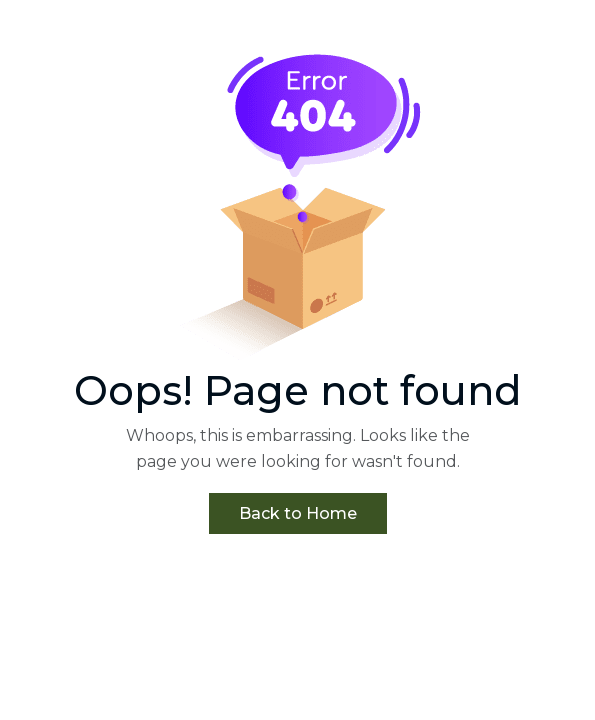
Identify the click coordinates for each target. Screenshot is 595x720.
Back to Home (298, 513)
